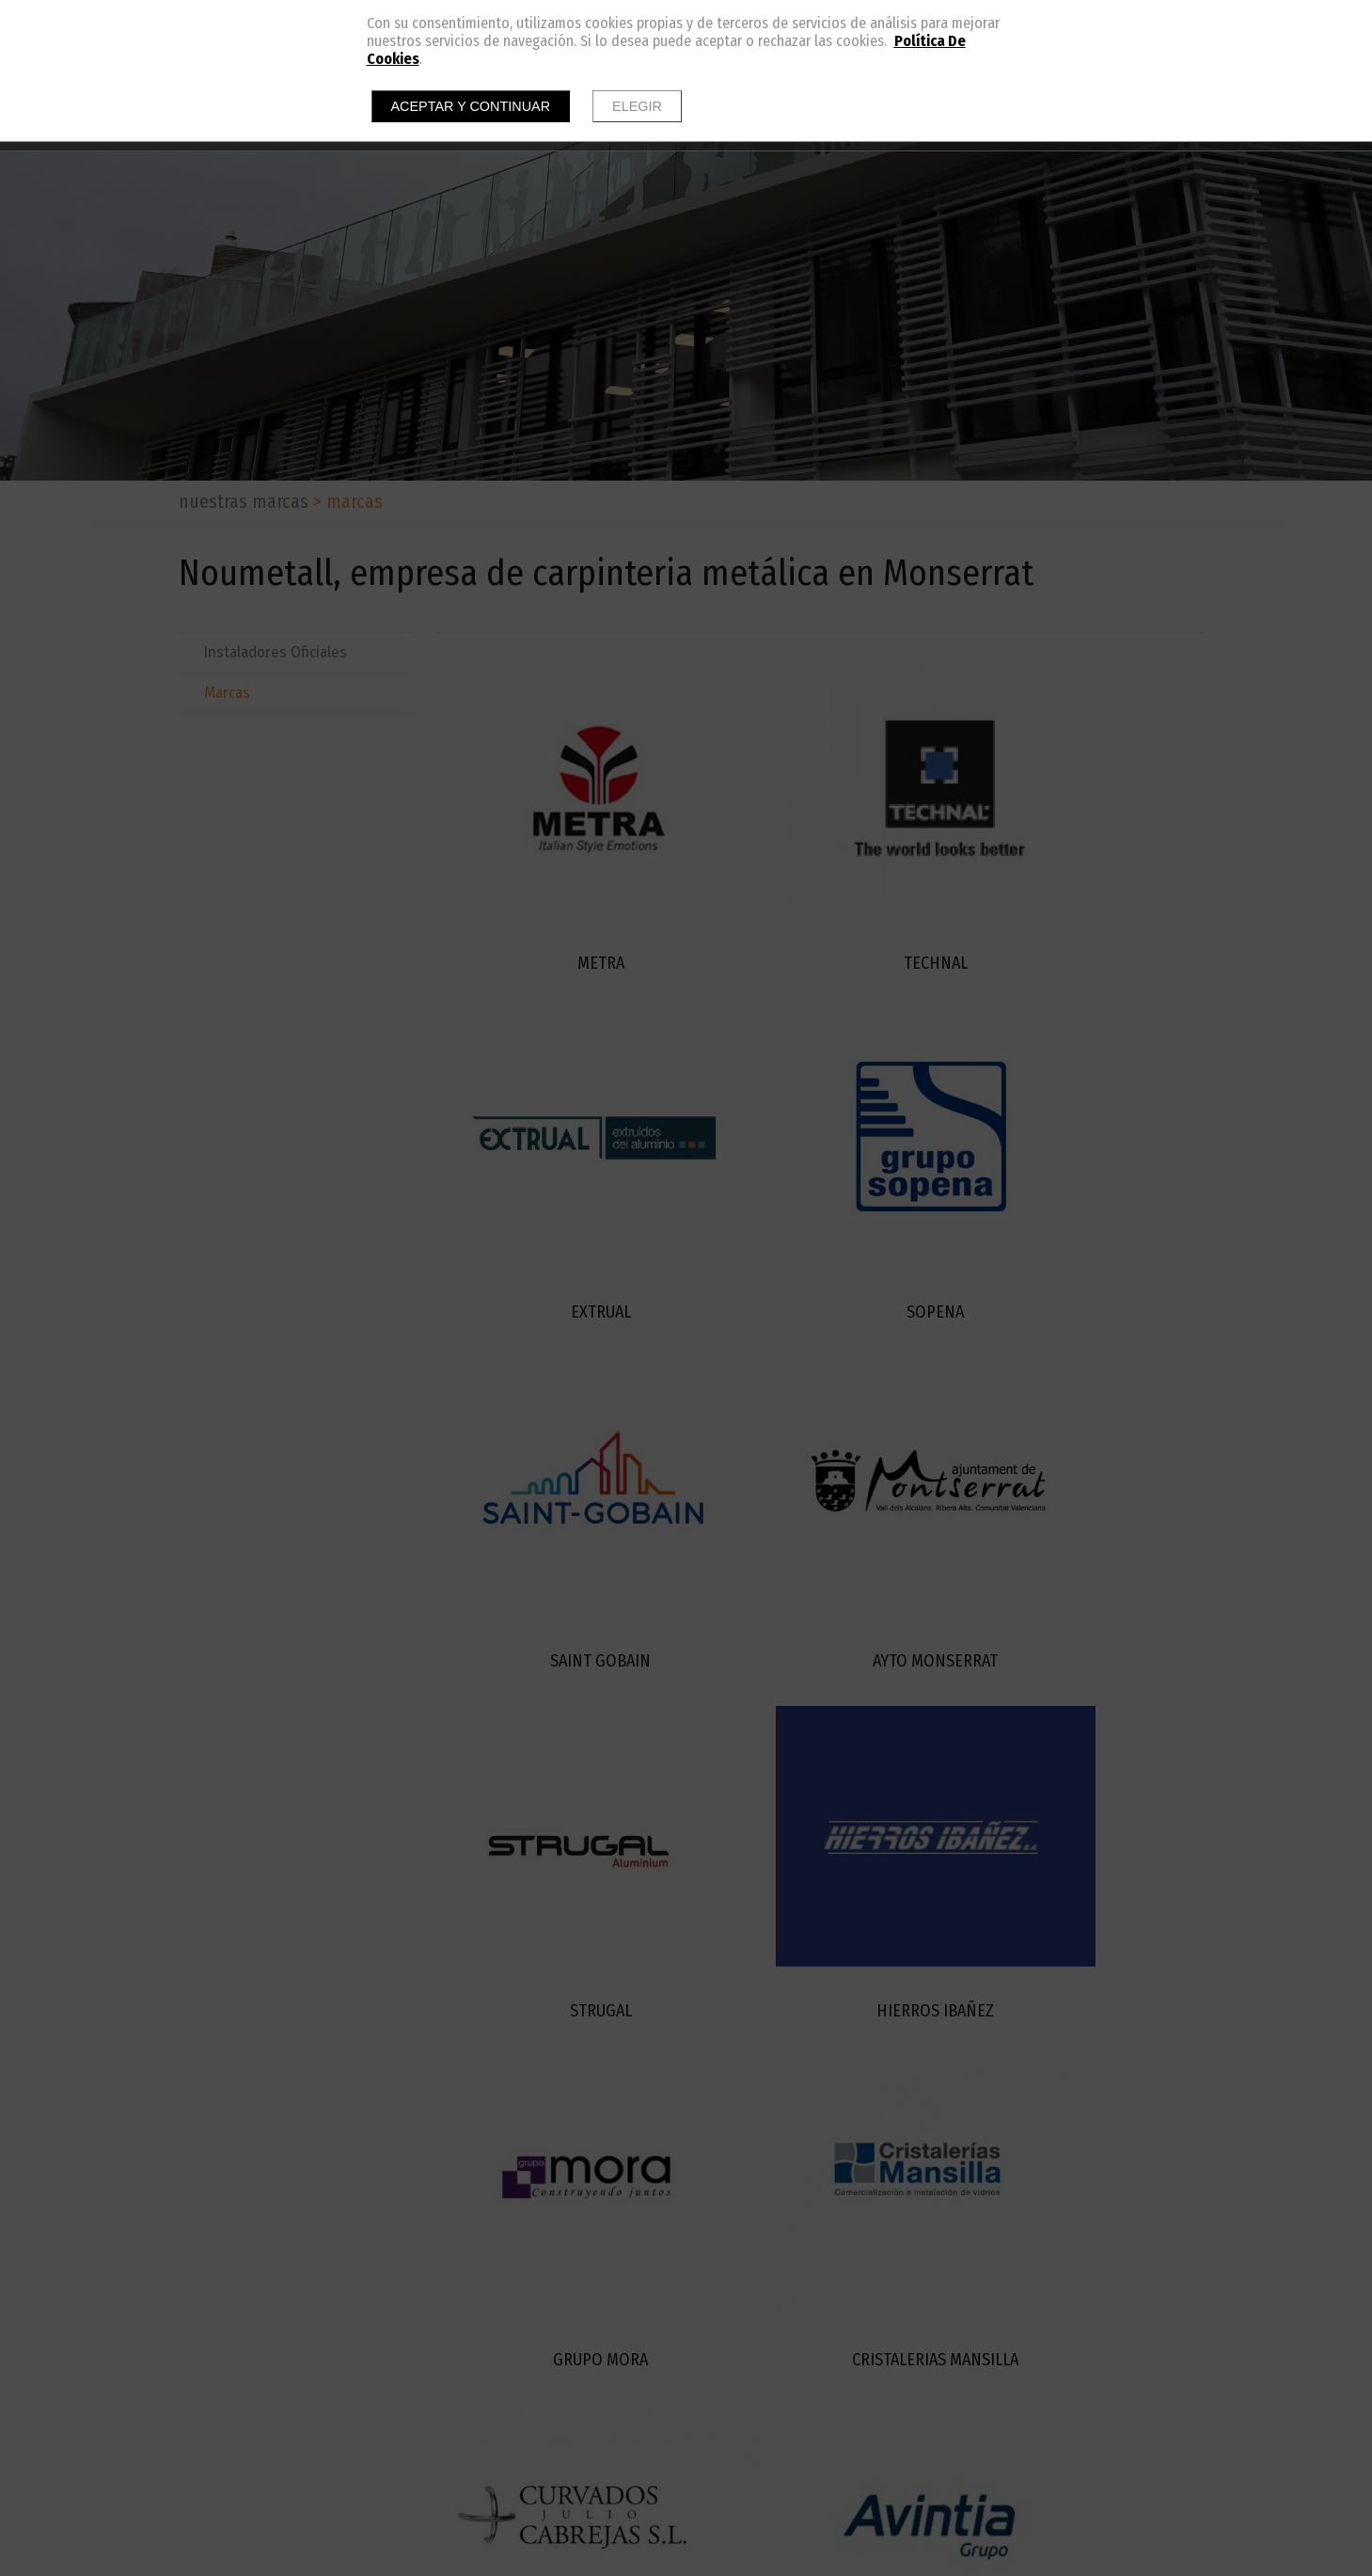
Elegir (637, 106)
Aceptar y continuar (471, 106)
